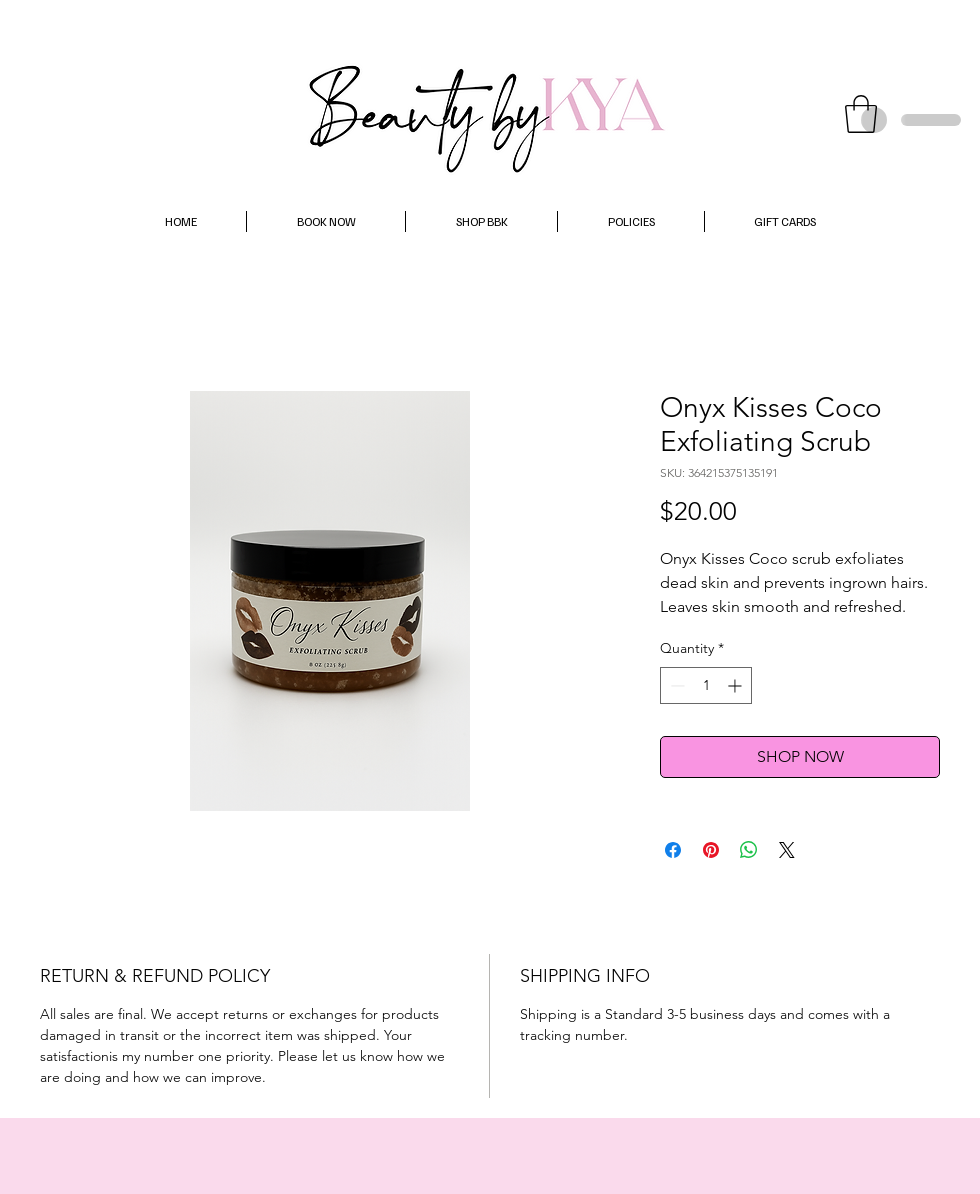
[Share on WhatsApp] (749, 850)
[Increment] (736, 685)
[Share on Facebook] (673, 850)
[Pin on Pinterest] (711, 850)
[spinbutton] (706, 685)
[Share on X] (787, 850)
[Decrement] (675, 685)
